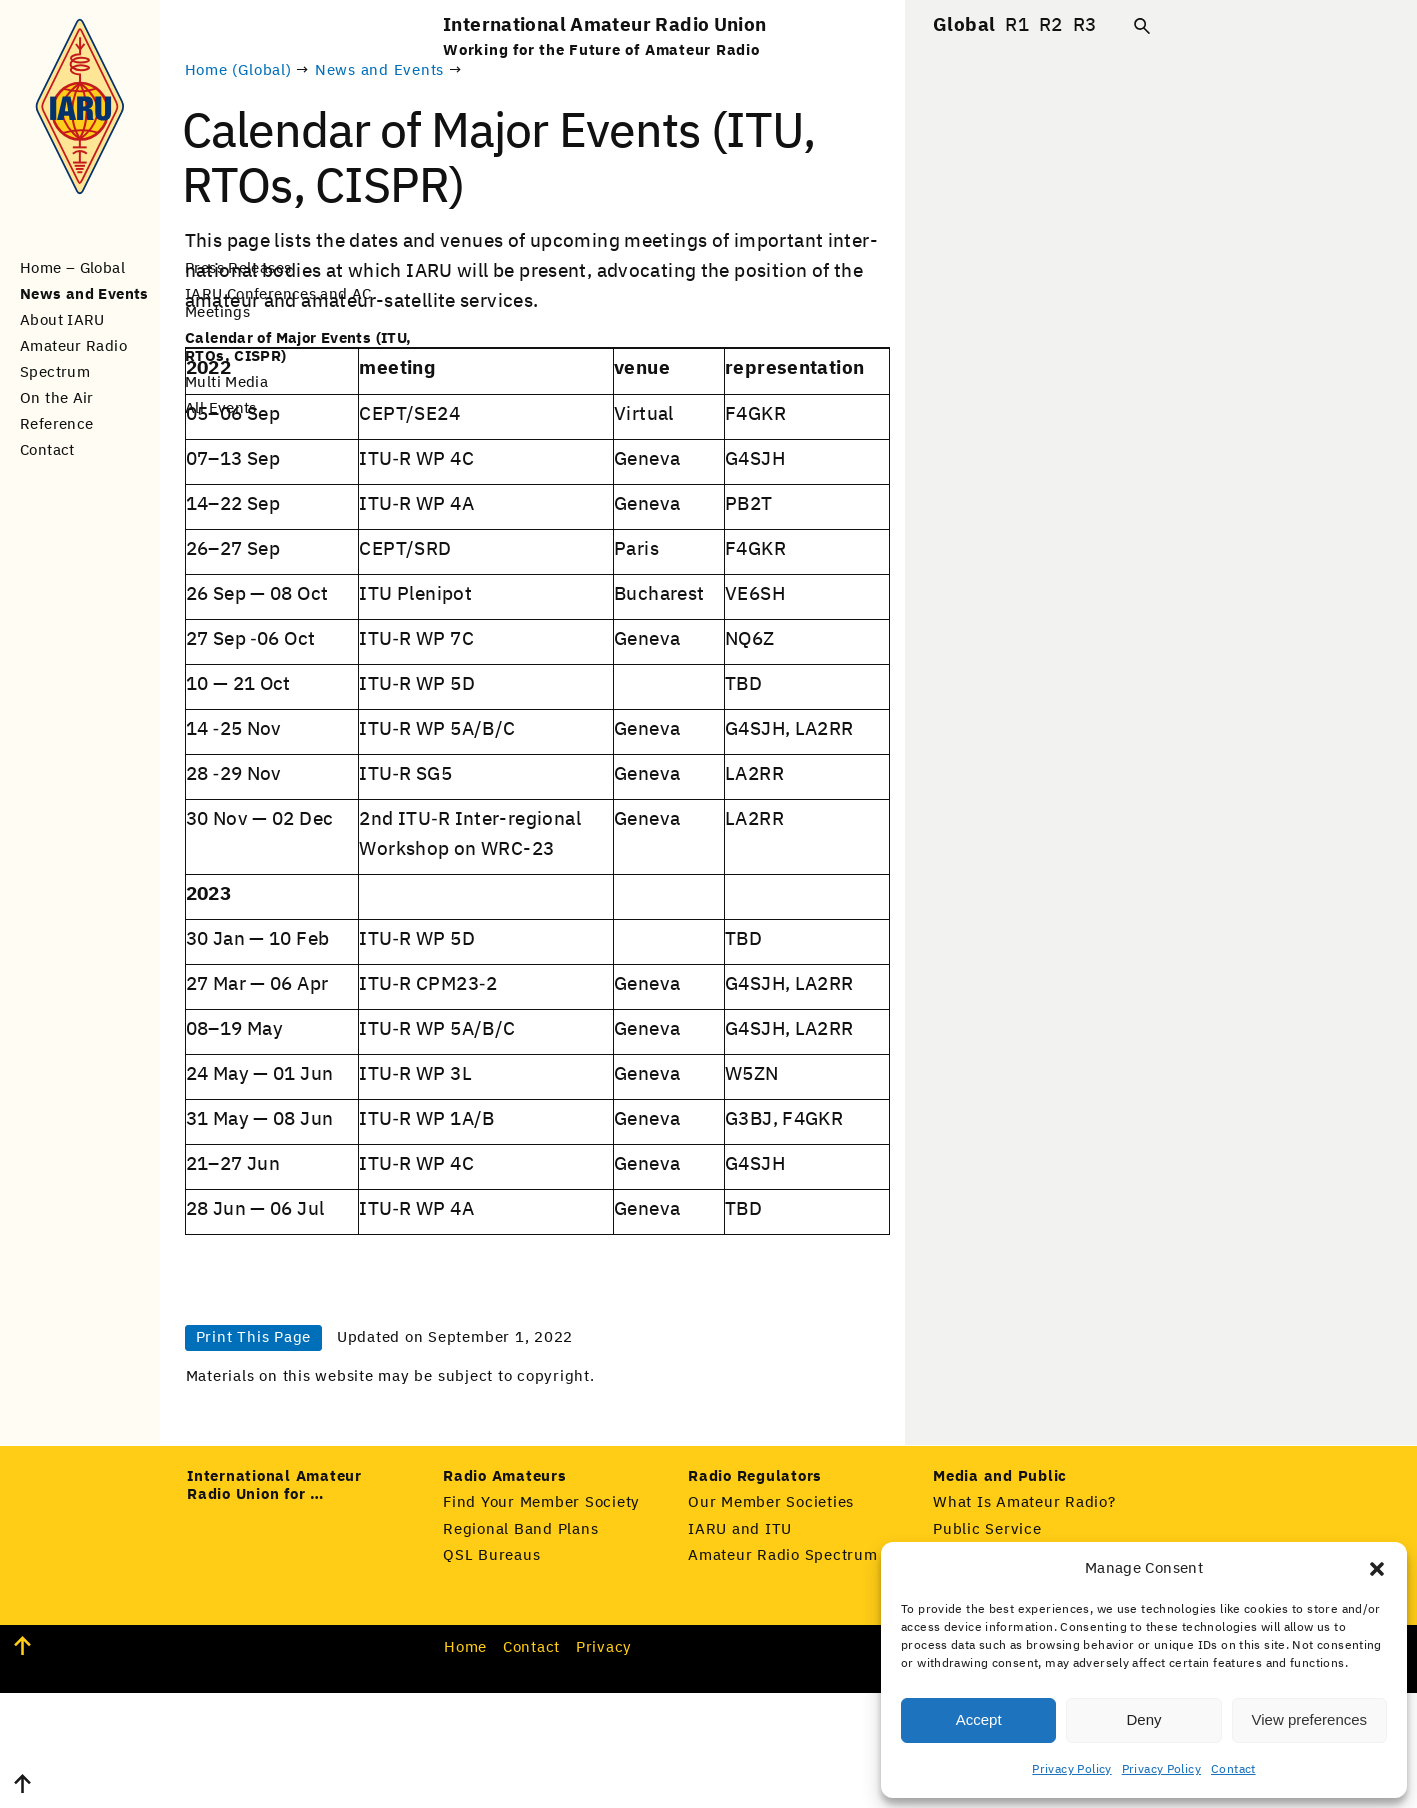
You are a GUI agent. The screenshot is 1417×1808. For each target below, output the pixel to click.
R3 (1085, 25)
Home (465, 1762)
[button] (1377, 1569)
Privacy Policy (1071, 1770)
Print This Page (511, 1416)
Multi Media (226, 382)
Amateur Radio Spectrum (783, 1670)
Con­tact (531, 1762)
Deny (1143, 1719)
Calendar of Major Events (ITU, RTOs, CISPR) (298, 347)
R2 (1051, 25)
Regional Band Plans (520, 1644)
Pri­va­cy (604, 1762)
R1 (1017, 25)
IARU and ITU (740, 1644)
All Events (221, 408)
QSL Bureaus (491, 1670)
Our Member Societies (771, 1617)
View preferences (1310, 1719)
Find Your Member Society (541, 1617)
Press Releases (238, 268)
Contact (1233, 1770)
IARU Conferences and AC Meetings (278, 303)
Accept (979, 1719)
